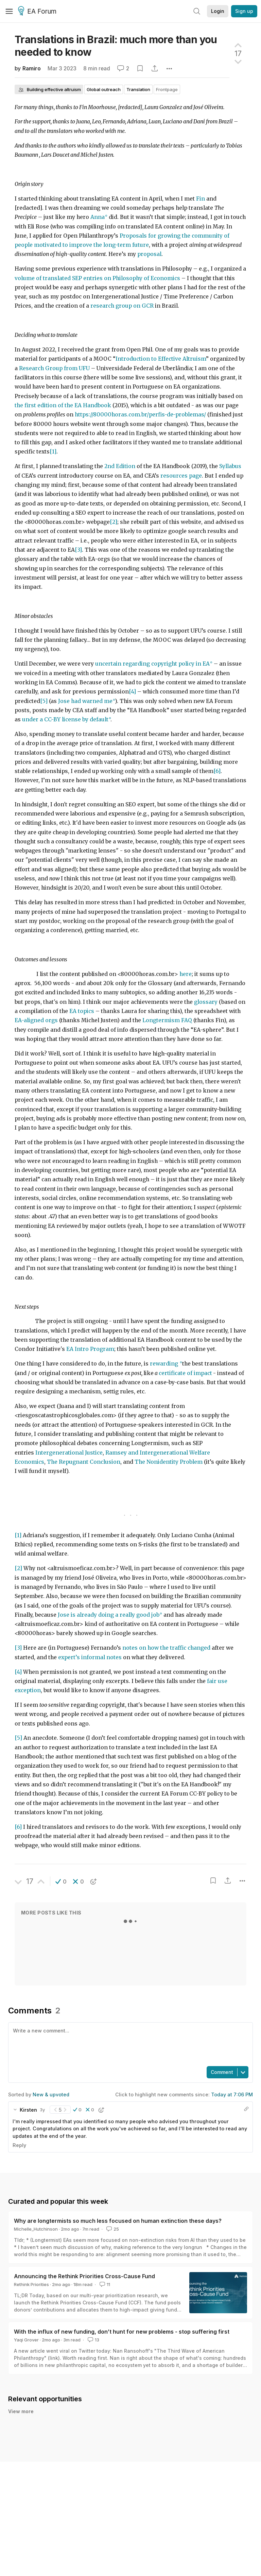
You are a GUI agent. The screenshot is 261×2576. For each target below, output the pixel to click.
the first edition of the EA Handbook (63, 405)
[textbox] (129, 2044)
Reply (19, 2145)
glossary (206, 1002)
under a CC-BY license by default (65, 719)
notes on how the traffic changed (166, 1648)
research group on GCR (122, 306)
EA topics (81, 1011)
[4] (132, 691)
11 (104, 2284)
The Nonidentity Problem (169, 1462)
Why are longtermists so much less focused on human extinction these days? (118, 2220)
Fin (200, 198)
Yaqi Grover (26, 2339)
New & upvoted (51, 2094)
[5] (44, 701)
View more (21, 2419)
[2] (113, 522)
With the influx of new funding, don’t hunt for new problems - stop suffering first (121, 2331)
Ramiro (31, 68)
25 (112, 2229)
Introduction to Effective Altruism (161, 359)
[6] (217, 771)
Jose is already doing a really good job (108, 1615)
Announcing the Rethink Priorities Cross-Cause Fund (84, 2276)
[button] (61, 1881)
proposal (149, 254)
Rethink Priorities (31, 2284)
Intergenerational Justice (69, 1452)
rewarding (164, 1363)
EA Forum (38, 11)
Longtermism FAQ (167, 1020)
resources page (181, 476)
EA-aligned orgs (36, 1020)
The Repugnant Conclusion (83, 1462)
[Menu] (9, 11)
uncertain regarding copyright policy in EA (152, 663)
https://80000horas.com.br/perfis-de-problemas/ (140, 414)
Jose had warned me (85, 701)
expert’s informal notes (90, 1657)
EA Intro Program (90, 1349)
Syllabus (230, 466)
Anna (97, 217)
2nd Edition (119, 466)
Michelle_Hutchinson (36, 2229)
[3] (78, 550)
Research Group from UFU (54, 368)
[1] (53, 451)
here (185, 974)
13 (92, 2340)
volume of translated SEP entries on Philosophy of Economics (97, 278)
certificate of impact (185, 1373)
